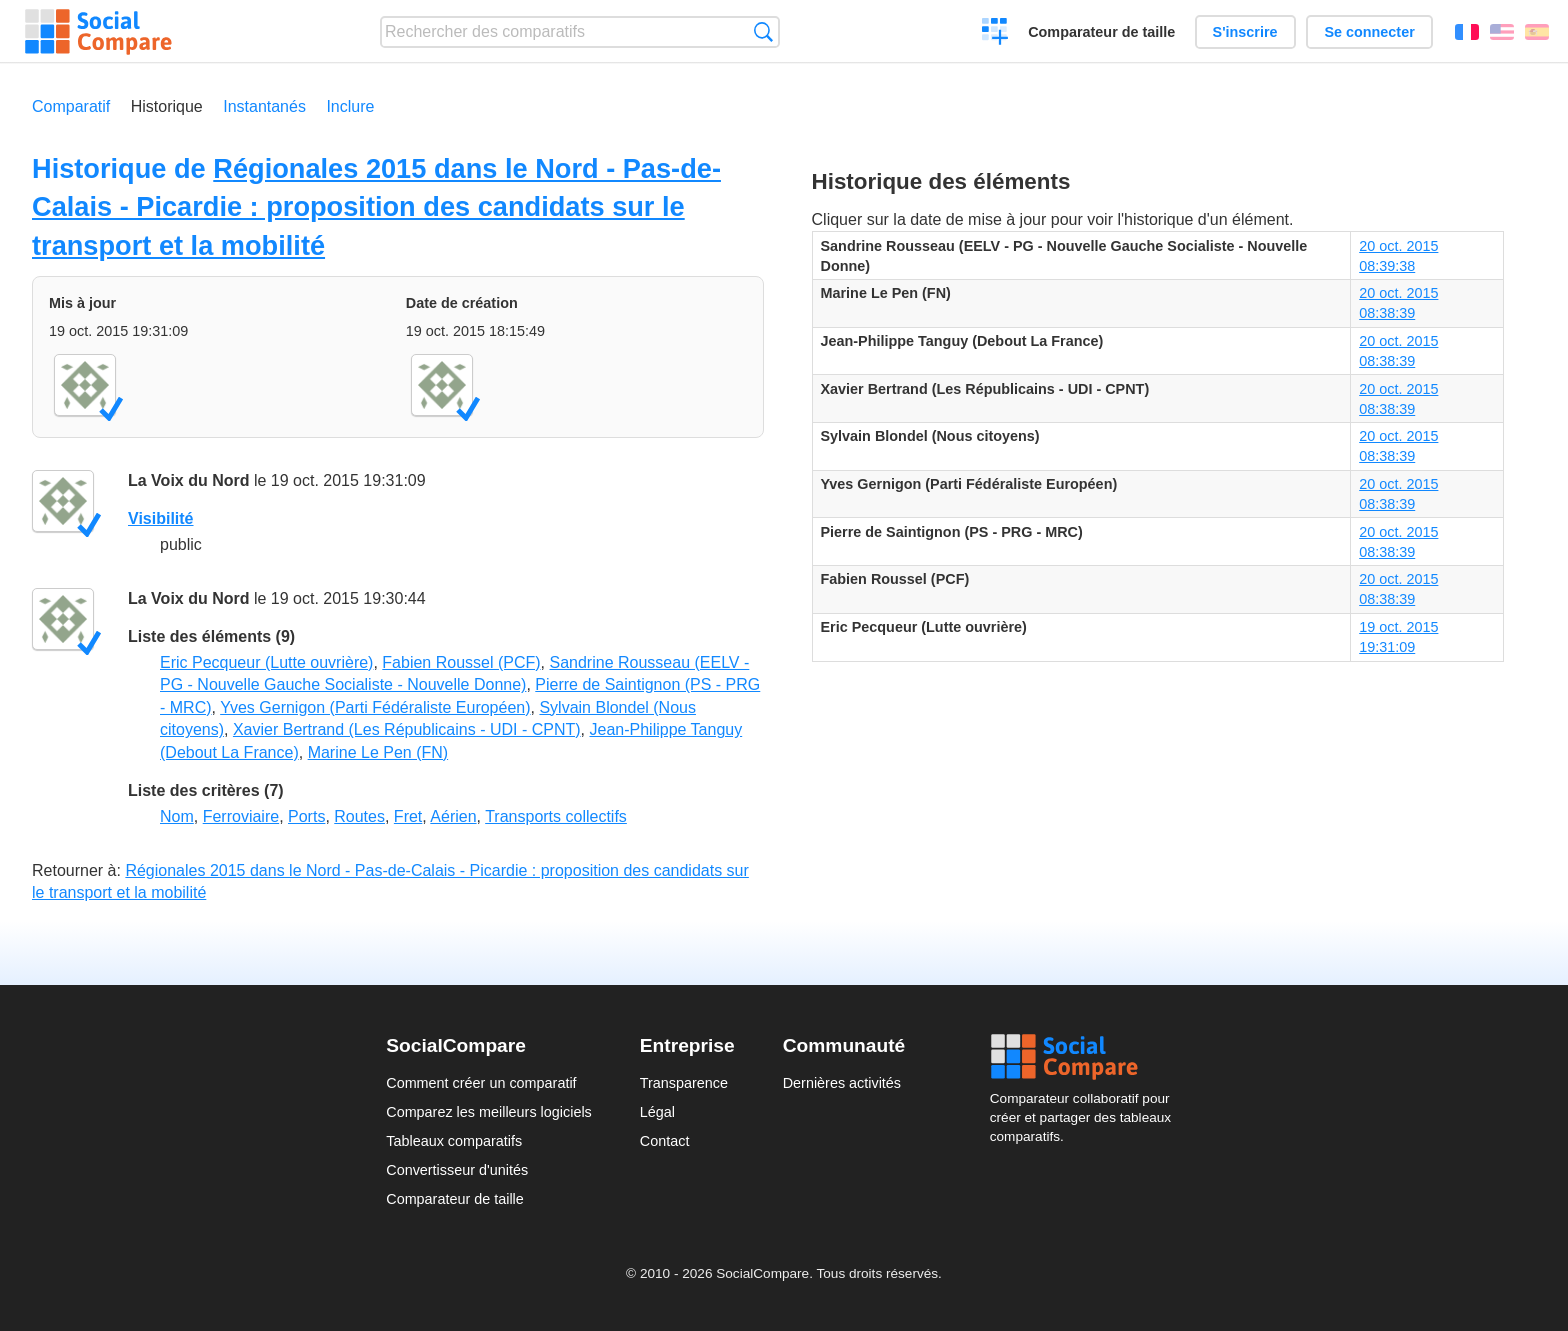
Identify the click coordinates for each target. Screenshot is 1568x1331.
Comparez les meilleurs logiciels (489, 1112)
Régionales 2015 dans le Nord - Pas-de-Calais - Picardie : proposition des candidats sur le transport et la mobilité (376, 206)
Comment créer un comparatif (481, 1083)
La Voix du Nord (188, 480)
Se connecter (1369, 32)
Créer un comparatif (995, 34)
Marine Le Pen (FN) (378, 752)
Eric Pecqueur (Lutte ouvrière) (266, 662)
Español (1537, 32)
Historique (167, 106)
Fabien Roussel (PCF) (461, 662)
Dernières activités (842, 1083)
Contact (665, 1141)
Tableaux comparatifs (454, 1141)
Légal (657, 1112)
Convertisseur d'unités (457, 1170)
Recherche (763, 31)
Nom (177, 816)
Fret (408, 816)
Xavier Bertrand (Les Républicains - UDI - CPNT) (407, 729)
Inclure (350, 106)
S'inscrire (1245, 32)
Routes (359, 816)
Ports (306, 816)
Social (1086, 1057)
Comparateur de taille (1101, 32)
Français (1467, 32)
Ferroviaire (241, 816)
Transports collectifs (556, 816)
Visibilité (161, 518)
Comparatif (71, 106)
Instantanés (264, 106)
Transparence (684, 1083)
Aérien (453, 816)
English (1502, 32)
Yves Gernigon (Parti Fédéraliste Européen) (375, 707)
